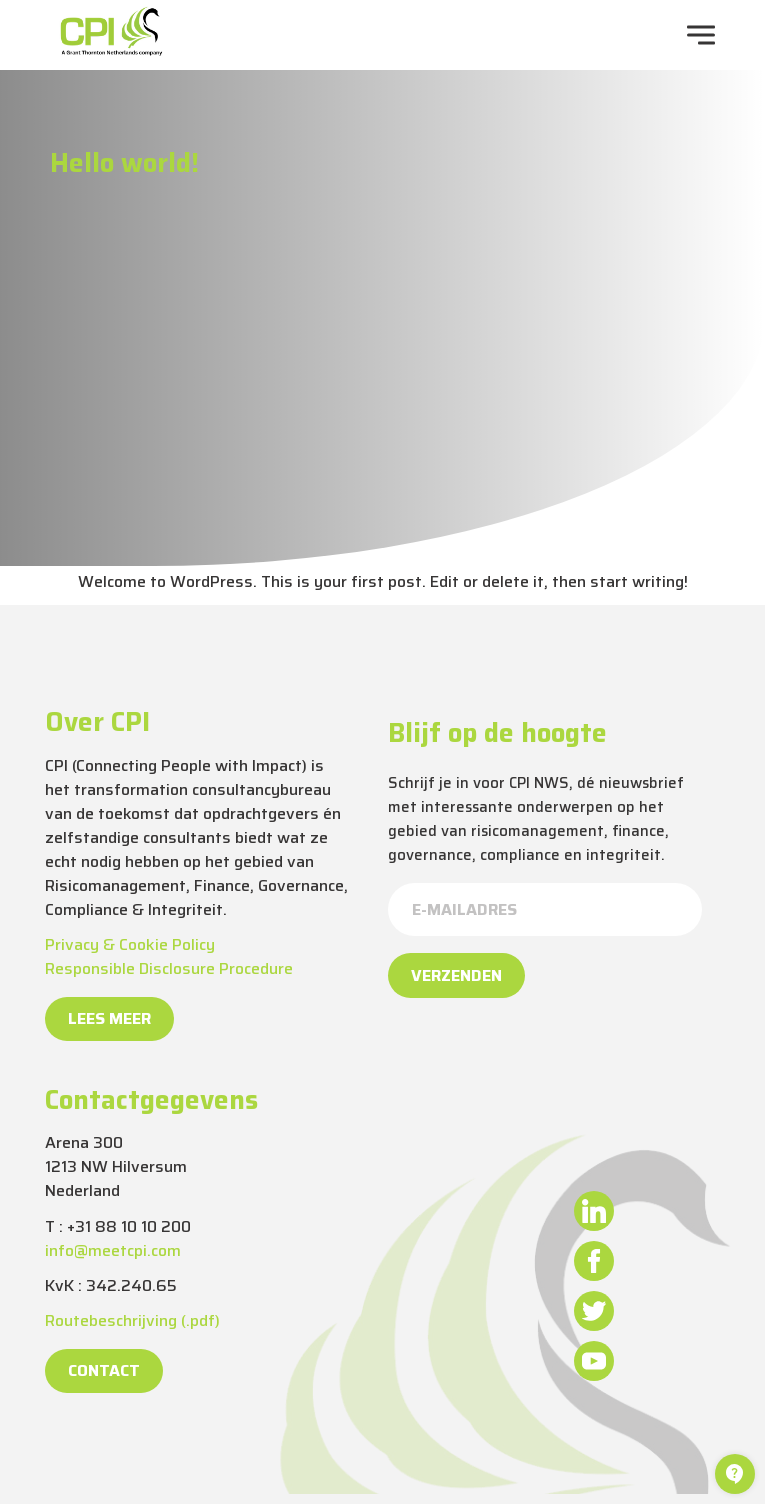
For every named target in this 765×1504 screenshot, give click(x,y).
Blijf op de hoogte (497, 733)
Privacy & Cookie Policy (130, 944)
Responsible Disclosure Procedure (169, 968)
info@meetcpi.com (113, 1250)
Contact (104, 1370)
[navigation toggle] (701, 35)
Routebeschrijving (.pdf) (132, 1320)
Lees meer (109, 1018)
